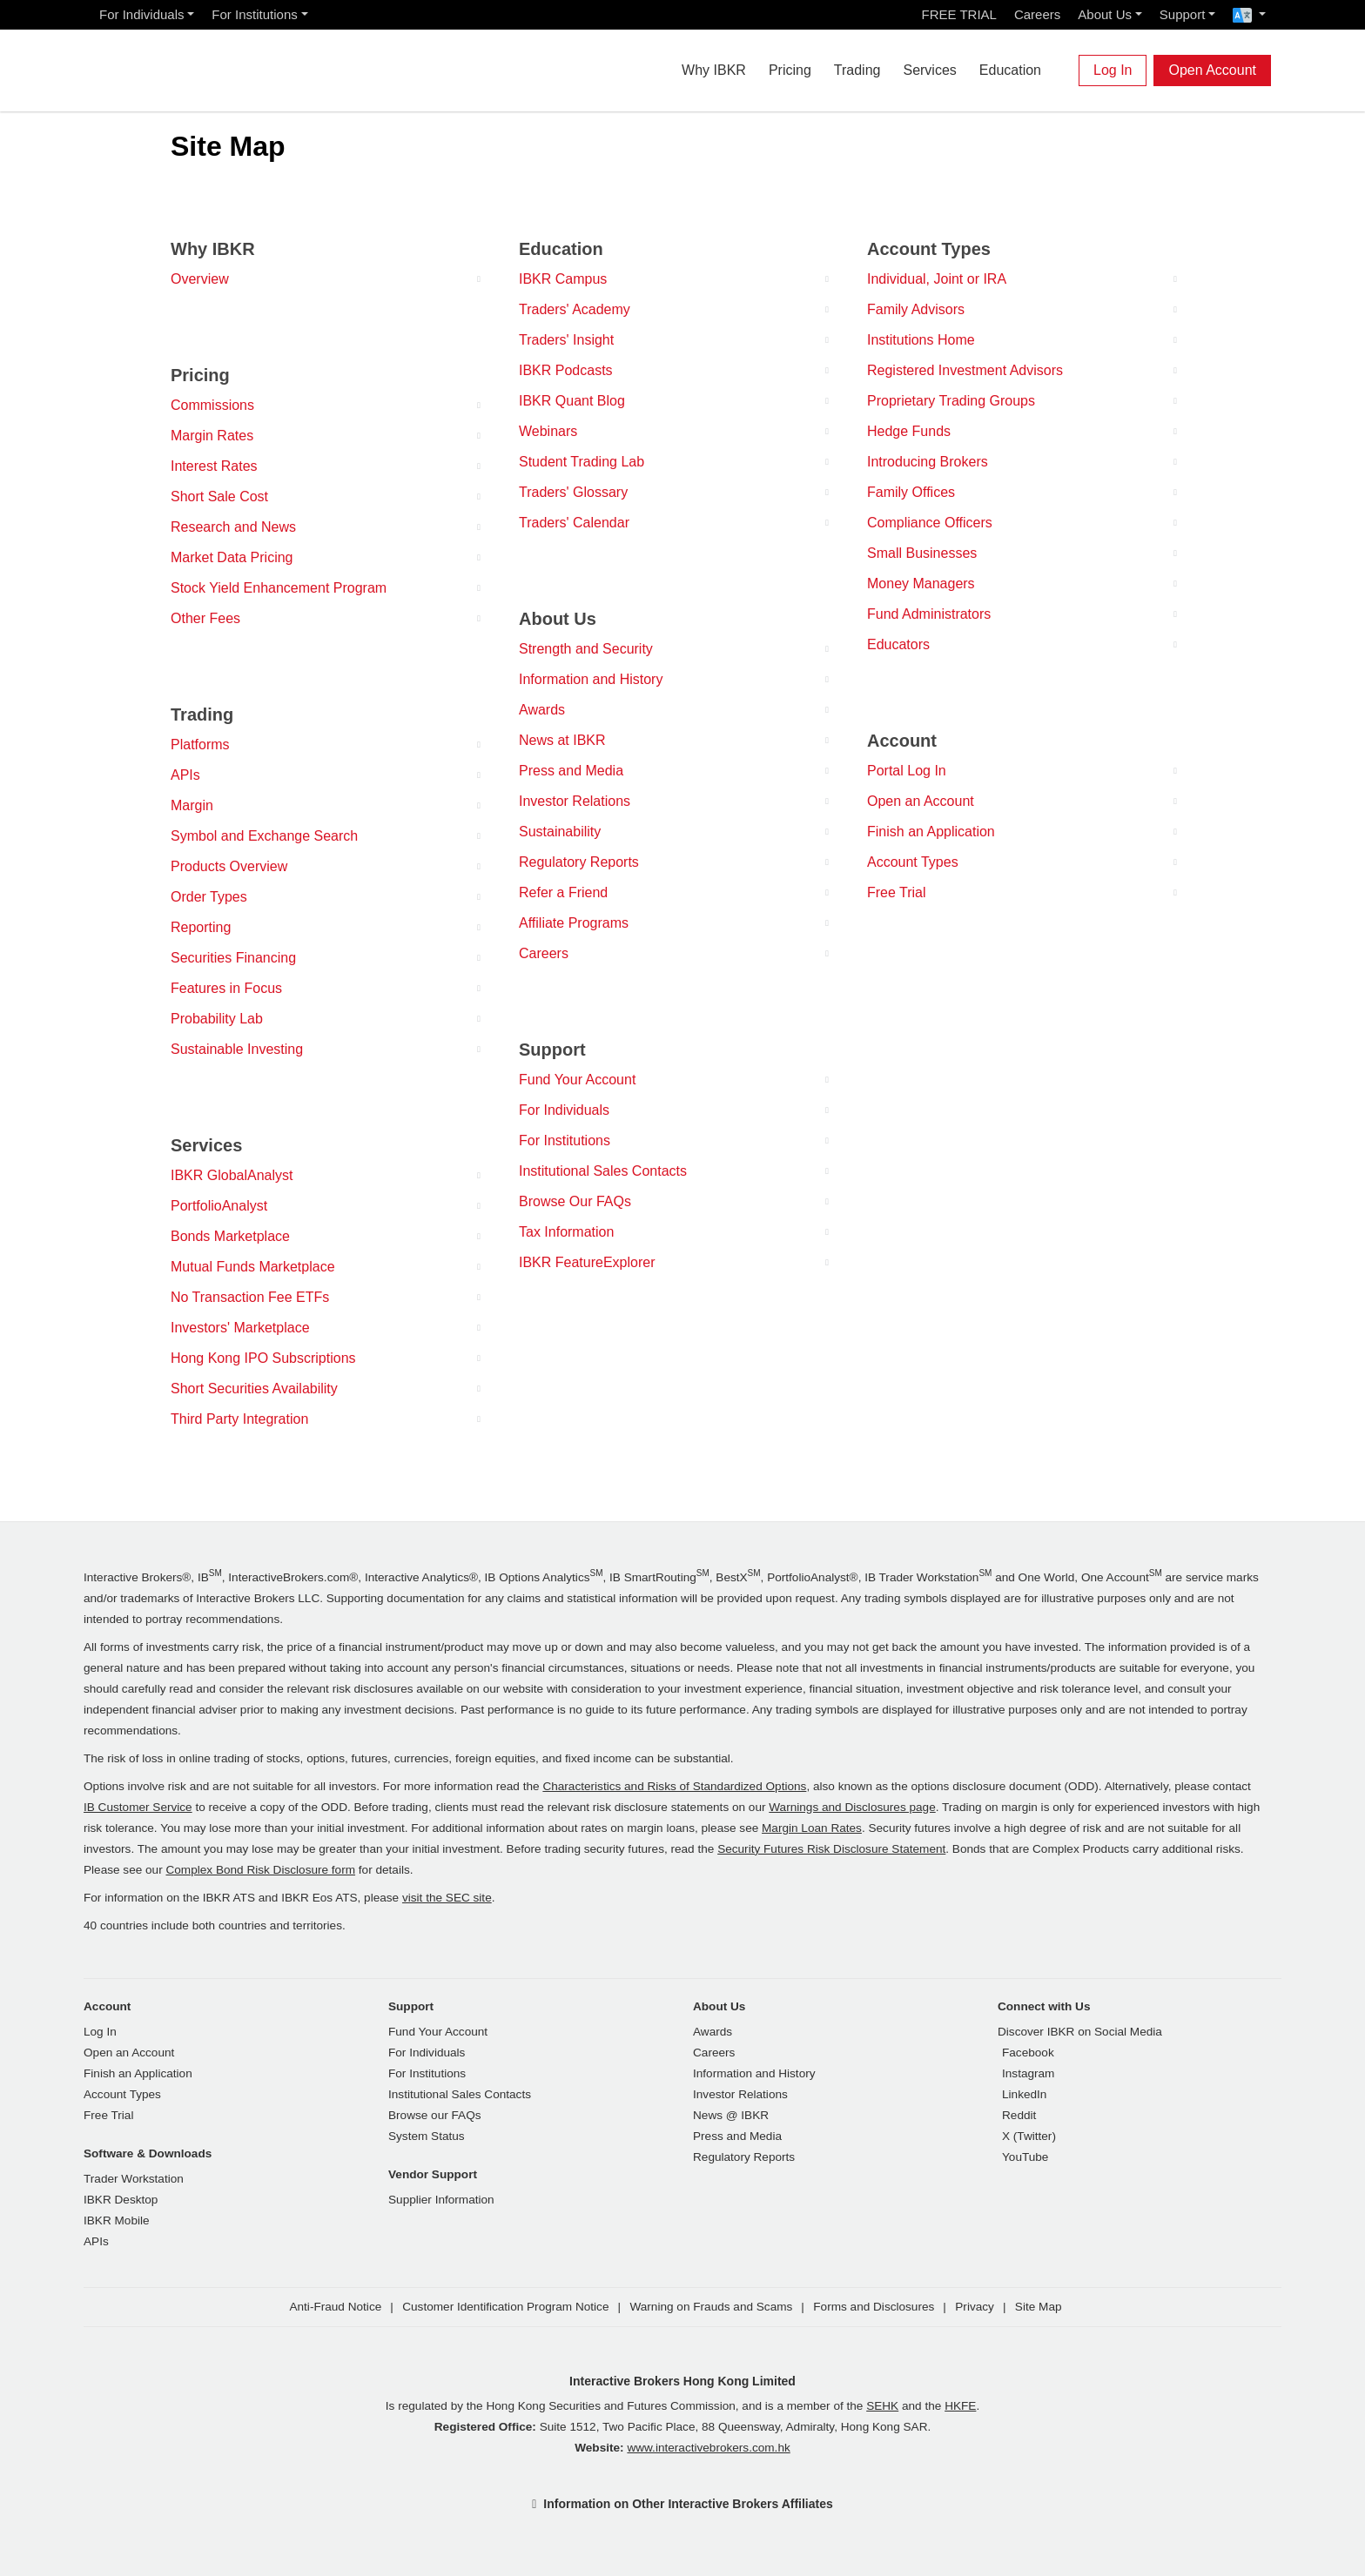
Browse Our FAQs (575, 1201)
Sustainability (560, 831)
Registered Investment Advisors (965, 370)
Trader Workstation (134, 2178)
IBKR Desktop (121, 2199)
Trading (857, 70)
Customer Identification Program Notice (505, 2306)
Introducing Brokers (927, 461)
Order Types (209, 896)
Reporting (201, 927)
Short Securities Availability (254, 1388)
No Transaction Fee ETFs (250, 1297)
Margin (192, 805)
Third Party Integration (239, 1419)
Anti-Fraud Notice (335, 2306)
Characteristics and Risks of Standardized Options (674, 1786)
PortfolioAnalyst (219, 1205)
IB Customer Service (138, 1807)
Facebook (1028, 2052)
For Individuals (142, 14)
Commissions (212, 405)
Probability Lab (217, 1018)
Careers (1037, 14)
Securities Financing (233, 957)
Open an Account (920, 801)
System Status (426, 2136)
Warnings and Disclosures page (852, 1807)
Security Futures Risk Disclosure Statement (831, 1848)
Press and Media (571, 770)
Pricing (790, 70)
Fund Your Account (577, 1079)
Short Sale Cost (219, 496)
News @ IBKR (731, 2115)
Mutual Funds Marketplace (253, 1266)
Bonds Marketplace (230, 1236)
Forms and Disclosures (873, 2306)
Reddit (1019, 2115)
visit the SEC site (447, 1897)
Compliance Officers (929, 522)
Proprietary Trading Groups (951, 400)
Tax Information (566, 1231)
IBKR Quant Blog (572, 400)
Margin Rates (212, 435)
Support (1183, 14)
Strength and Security (586, 648)
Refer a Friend (563, 892)
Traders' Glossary (573, 492)
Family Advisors (916, 309)
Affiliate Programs (574, 923)
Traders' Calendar (574, 522)
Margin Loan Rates (812, 1828)
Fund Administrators (929, 614)
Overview (200, 279)
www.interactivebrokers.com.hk (708, 2447)
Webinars (548, 431)
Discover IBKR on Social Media (1080, 2031)
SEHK (882, 2405)
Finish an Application (931, 831)
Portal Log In (906, 770)
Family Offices (911, 492)
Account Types (912, 862)
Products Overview (229, 866)
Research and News (233, 527)
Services (929, 70)
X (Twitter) (1029, 2136)
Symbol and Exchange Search (264, 835)
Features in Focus (226, 988)
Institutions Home (921, 339)
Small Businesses (922, 553)
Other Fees (205, 618)
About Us (1105, 14)
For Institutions (254, 14)
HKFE (960, 2405)
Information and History (590, 679)
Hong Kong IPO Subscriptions (263, 1358)
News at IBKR (562, 740)
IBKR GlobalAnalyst (232, 1175)
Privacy (974, 2306)
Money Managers (921, 583)
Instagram (1028, 2073)
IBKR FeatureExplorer (587, 1262)
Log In (1112, 70)
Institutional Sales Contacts (603, 1171)
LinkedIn (1024, 2094)
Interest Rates (214, 466)
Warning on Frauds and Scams (710, 2306)
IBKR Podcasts (566, 370)
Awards (542, 709)
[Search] (1064, 70)
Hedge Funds (909, 431)
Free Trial (896, 892)
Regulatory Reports (579, 862)
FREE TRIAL (959, 14)
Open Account (1212, 70)
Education (1010, 70)
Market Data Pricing (232, 557)
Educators (898, 644)
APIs (185, 775)
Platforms (200, 744)
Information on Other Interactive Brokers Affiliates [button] (687, 2504)
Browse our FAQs (434, 2115)
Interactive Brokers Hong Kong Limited (682, 2381)
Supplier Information (441, 2199)
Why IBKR (714, 70)
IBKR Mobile (117, 2220)
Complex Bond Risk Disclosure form (260, 1869)
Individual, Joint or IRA (936, 279)
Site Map (1038, 2306)
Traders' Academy (574, 309)
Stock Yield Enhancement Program (279, 587)
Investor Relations (574, 801)
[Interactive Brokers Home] (188, 66)
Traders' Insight (566, 339)
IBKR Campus (563, 279)
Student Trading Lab (581, 461)
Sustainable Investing (237, 1049)
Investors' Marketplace (240, 1327)
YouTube (1025, 2156)
